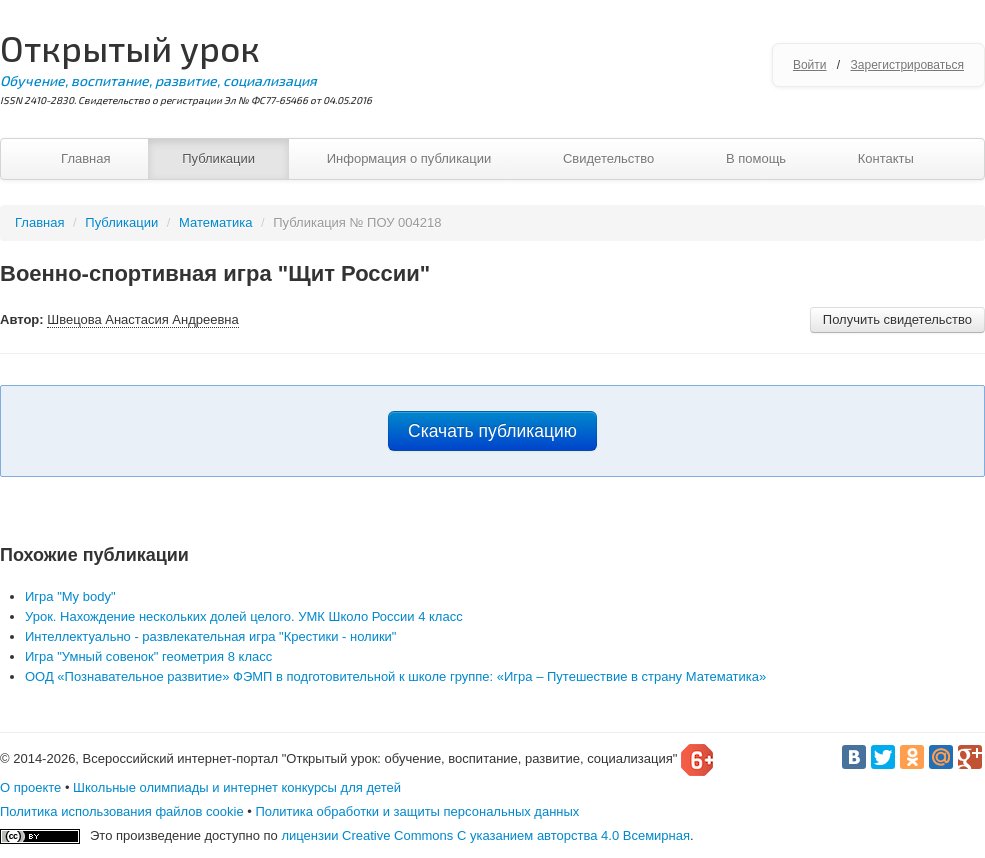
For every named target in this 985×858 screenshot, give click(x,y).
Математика (215, 222)
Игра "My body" (70, 596)
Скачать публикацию (492, 431)
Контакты (886, 158)
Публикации (218, 158)
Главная (85, 158)
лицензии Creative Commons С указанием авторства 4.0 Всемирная (485, 835)
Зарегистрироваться (907, 65)
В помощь (756, 158)
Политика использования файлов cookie (122, 811)
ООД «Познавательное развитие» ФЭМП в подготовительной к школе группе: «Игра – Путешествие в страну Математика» (395, 676)
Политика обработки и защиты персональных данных (417, 811)
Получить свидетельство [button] (897, 319)
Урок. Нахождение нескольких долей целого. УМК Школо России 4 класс (244, 616)
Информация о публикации (409, 158)
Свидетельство (608, 158)
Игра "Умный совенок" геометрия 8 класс (148, 656)
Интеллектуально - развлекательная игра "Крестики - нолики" (210, 636)
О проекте (30, 787)
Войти (810, 65)
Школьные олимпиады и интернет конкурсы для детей (237, 787)
